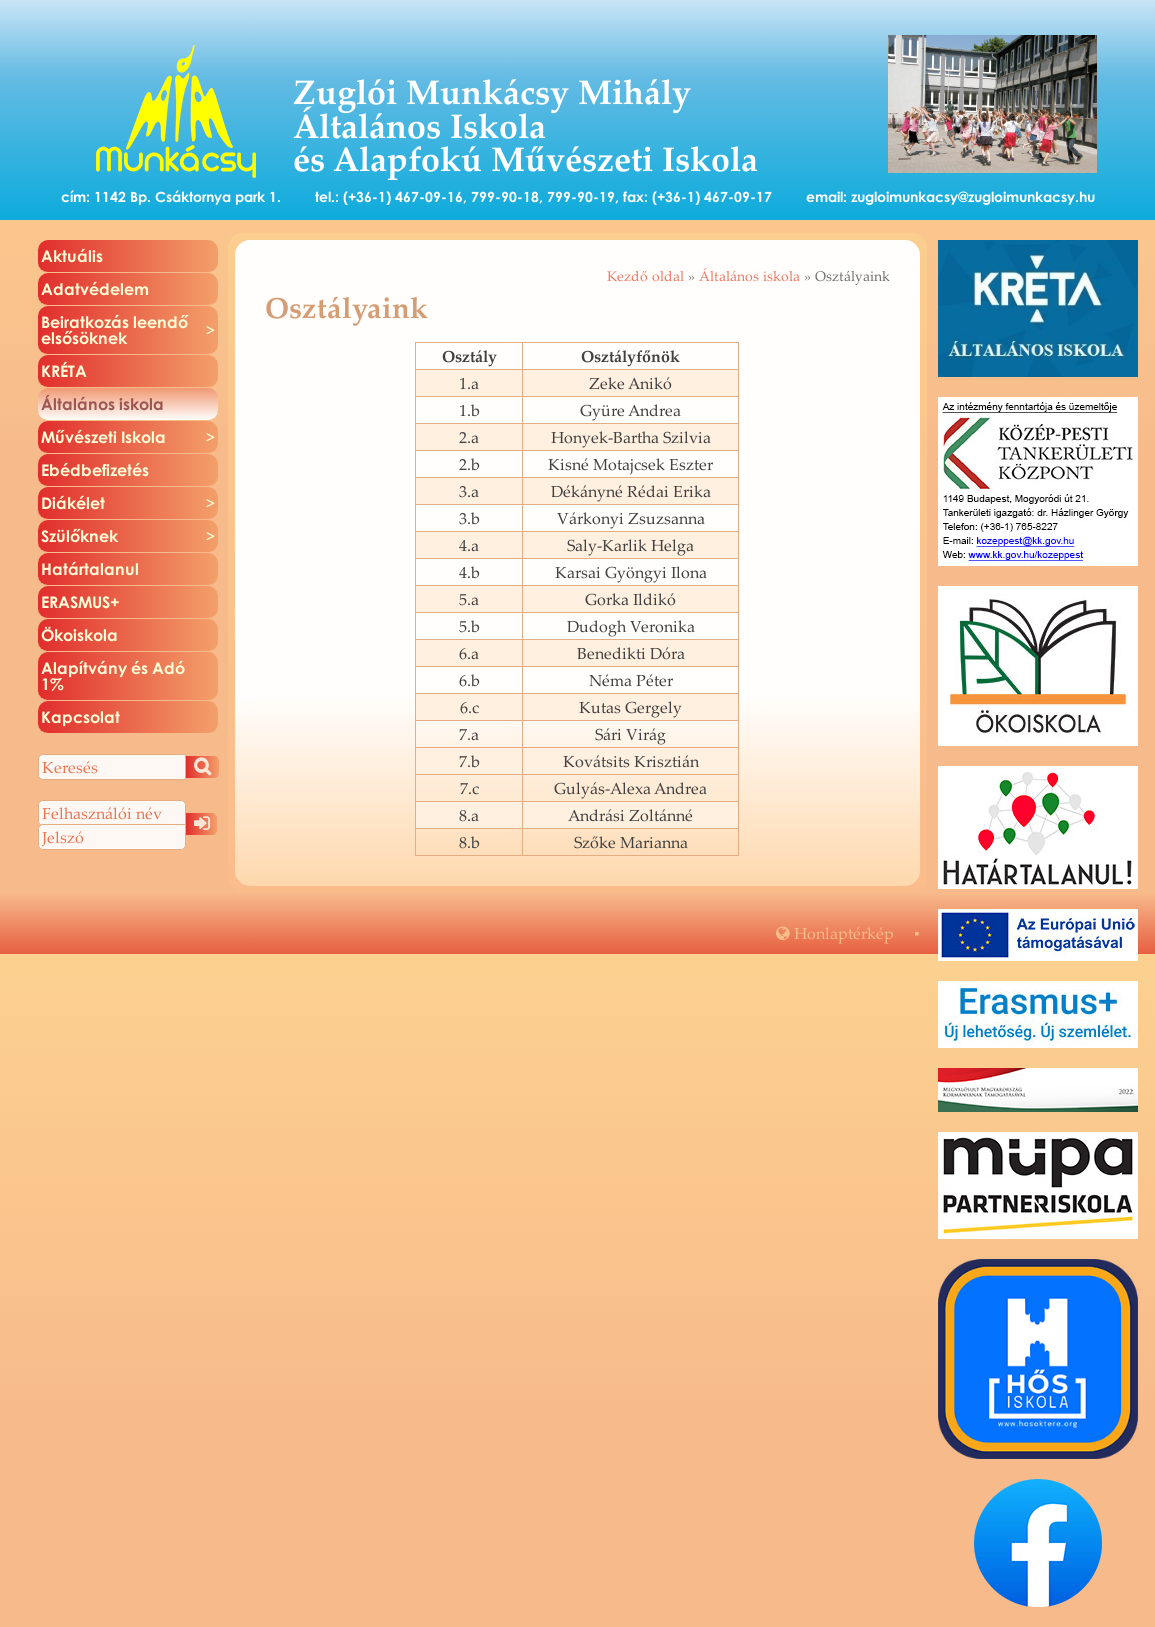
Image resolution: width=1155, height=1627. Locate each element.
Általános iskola (749, 276)
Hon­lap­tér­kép (835, 933)
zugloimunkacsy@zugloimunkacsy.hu (973, 196)
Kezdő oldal (645, 276)
